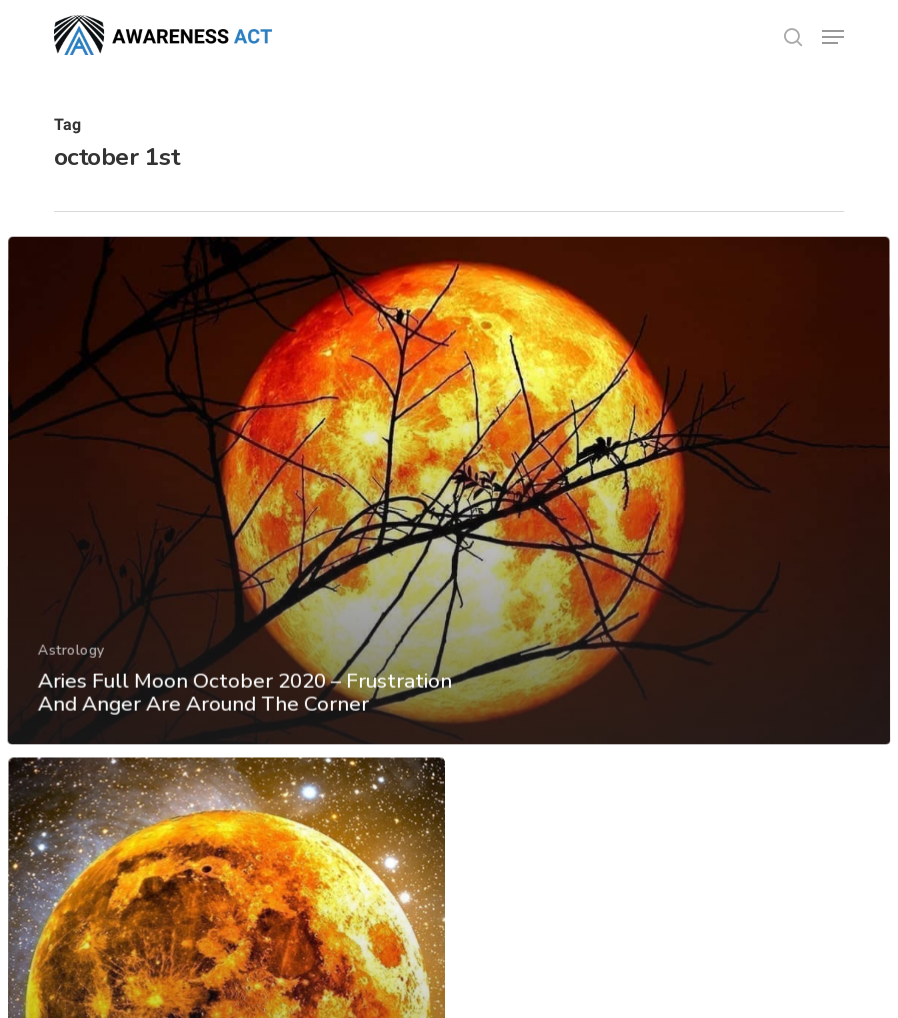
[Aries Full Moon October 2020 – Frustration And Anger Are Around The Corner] (449, 506)
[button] (833, 37)
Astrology (70, 664)
